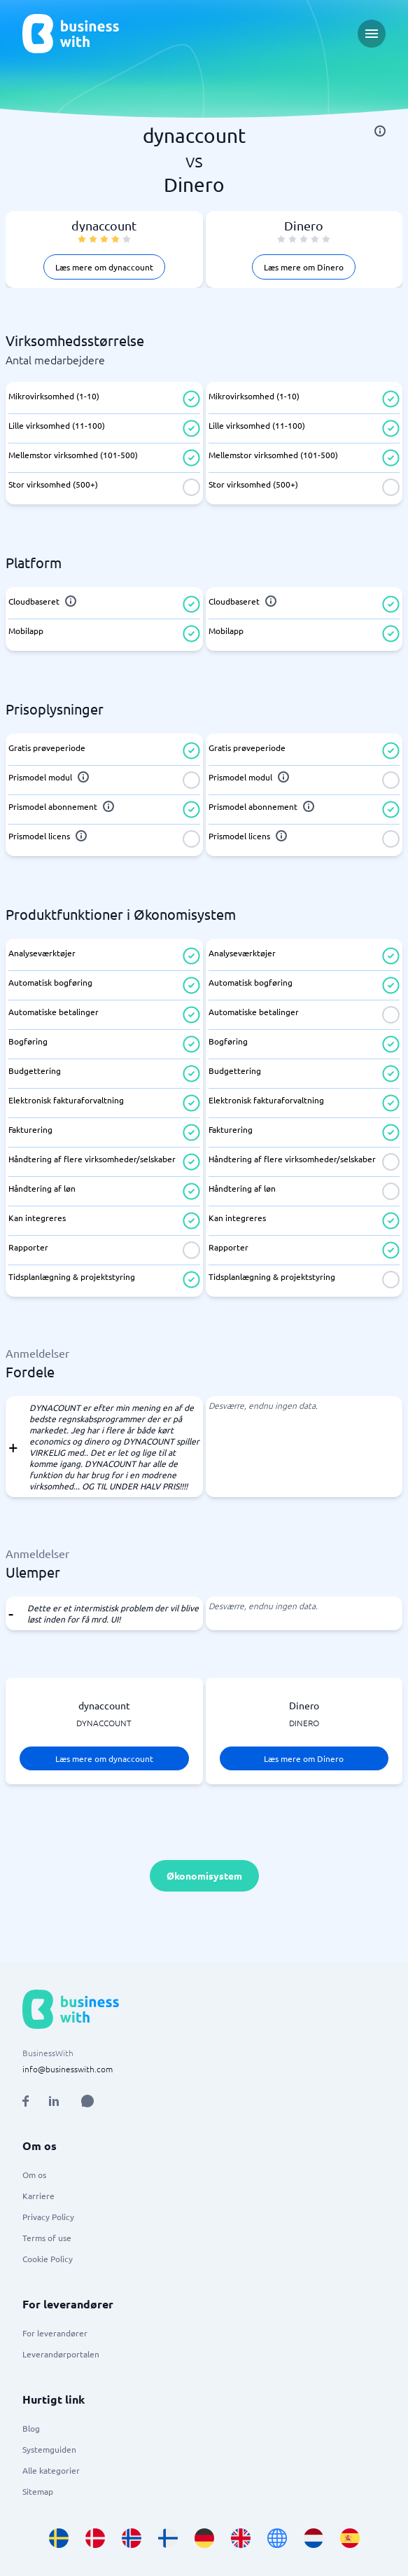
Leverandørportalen (60, 2354)
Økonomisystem (204, 1875)
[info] (380, 131)
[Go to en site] (277, 2538)
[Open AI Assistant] (87, 2101)
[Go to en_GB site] (241, 2538)
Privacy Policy (48, 2216)
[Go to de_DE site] (204, 2538)
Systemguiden (49, 2449)
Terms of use (46, 2237)
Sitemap (37, 2491)
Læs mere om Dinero (304, 267)
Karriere (38, 2195)
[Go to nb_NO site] (131, 2538)
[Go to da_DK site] (95, 2538)
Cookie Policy (47, 2258)
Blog (31, 2428)
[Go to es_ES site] (350, 2538)
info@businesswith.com (67, 2068)
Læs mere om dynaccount (104, 267)
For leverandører (54, 2333)
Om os (34, 2174)
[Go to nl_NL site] (313, 2538)
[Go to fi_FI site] (168, 2538)
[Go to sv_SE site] (59, 2538)
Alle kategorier (51, 2470)
